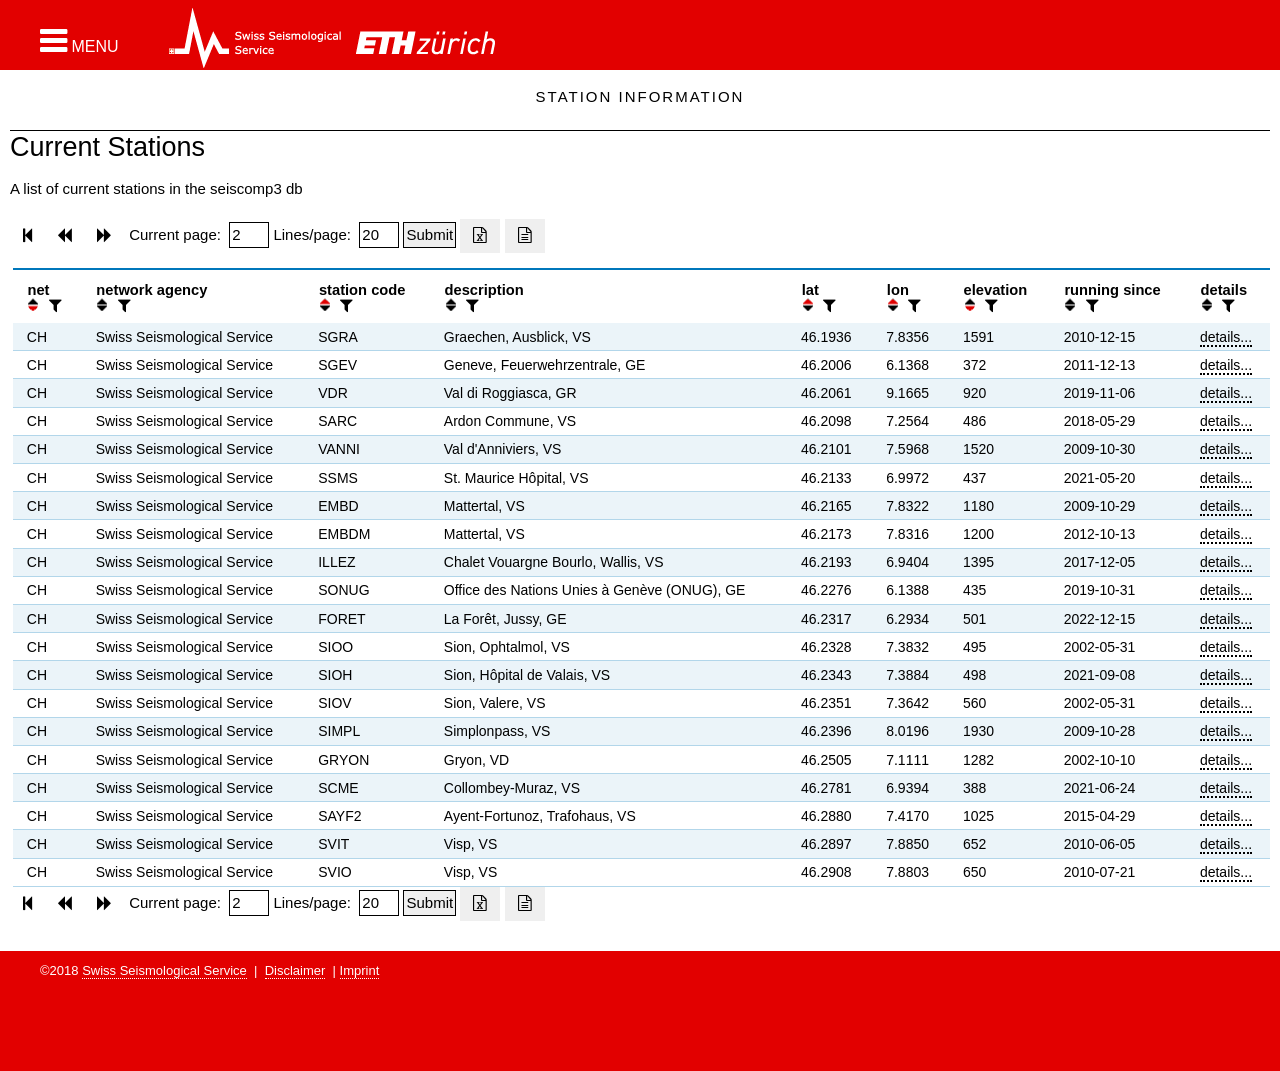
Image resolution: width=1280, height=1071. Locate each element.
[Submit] (429, 235)
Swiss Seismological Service (164, 970)
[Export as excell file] (480, 236)
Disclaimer (295, 970)
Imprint (360, 970)
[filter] (53, 305)
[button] (79, 41)
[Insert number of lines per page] (379, 235)
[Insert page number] (249, 235)
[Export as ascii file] (525, 236)
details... (1226, 337)
